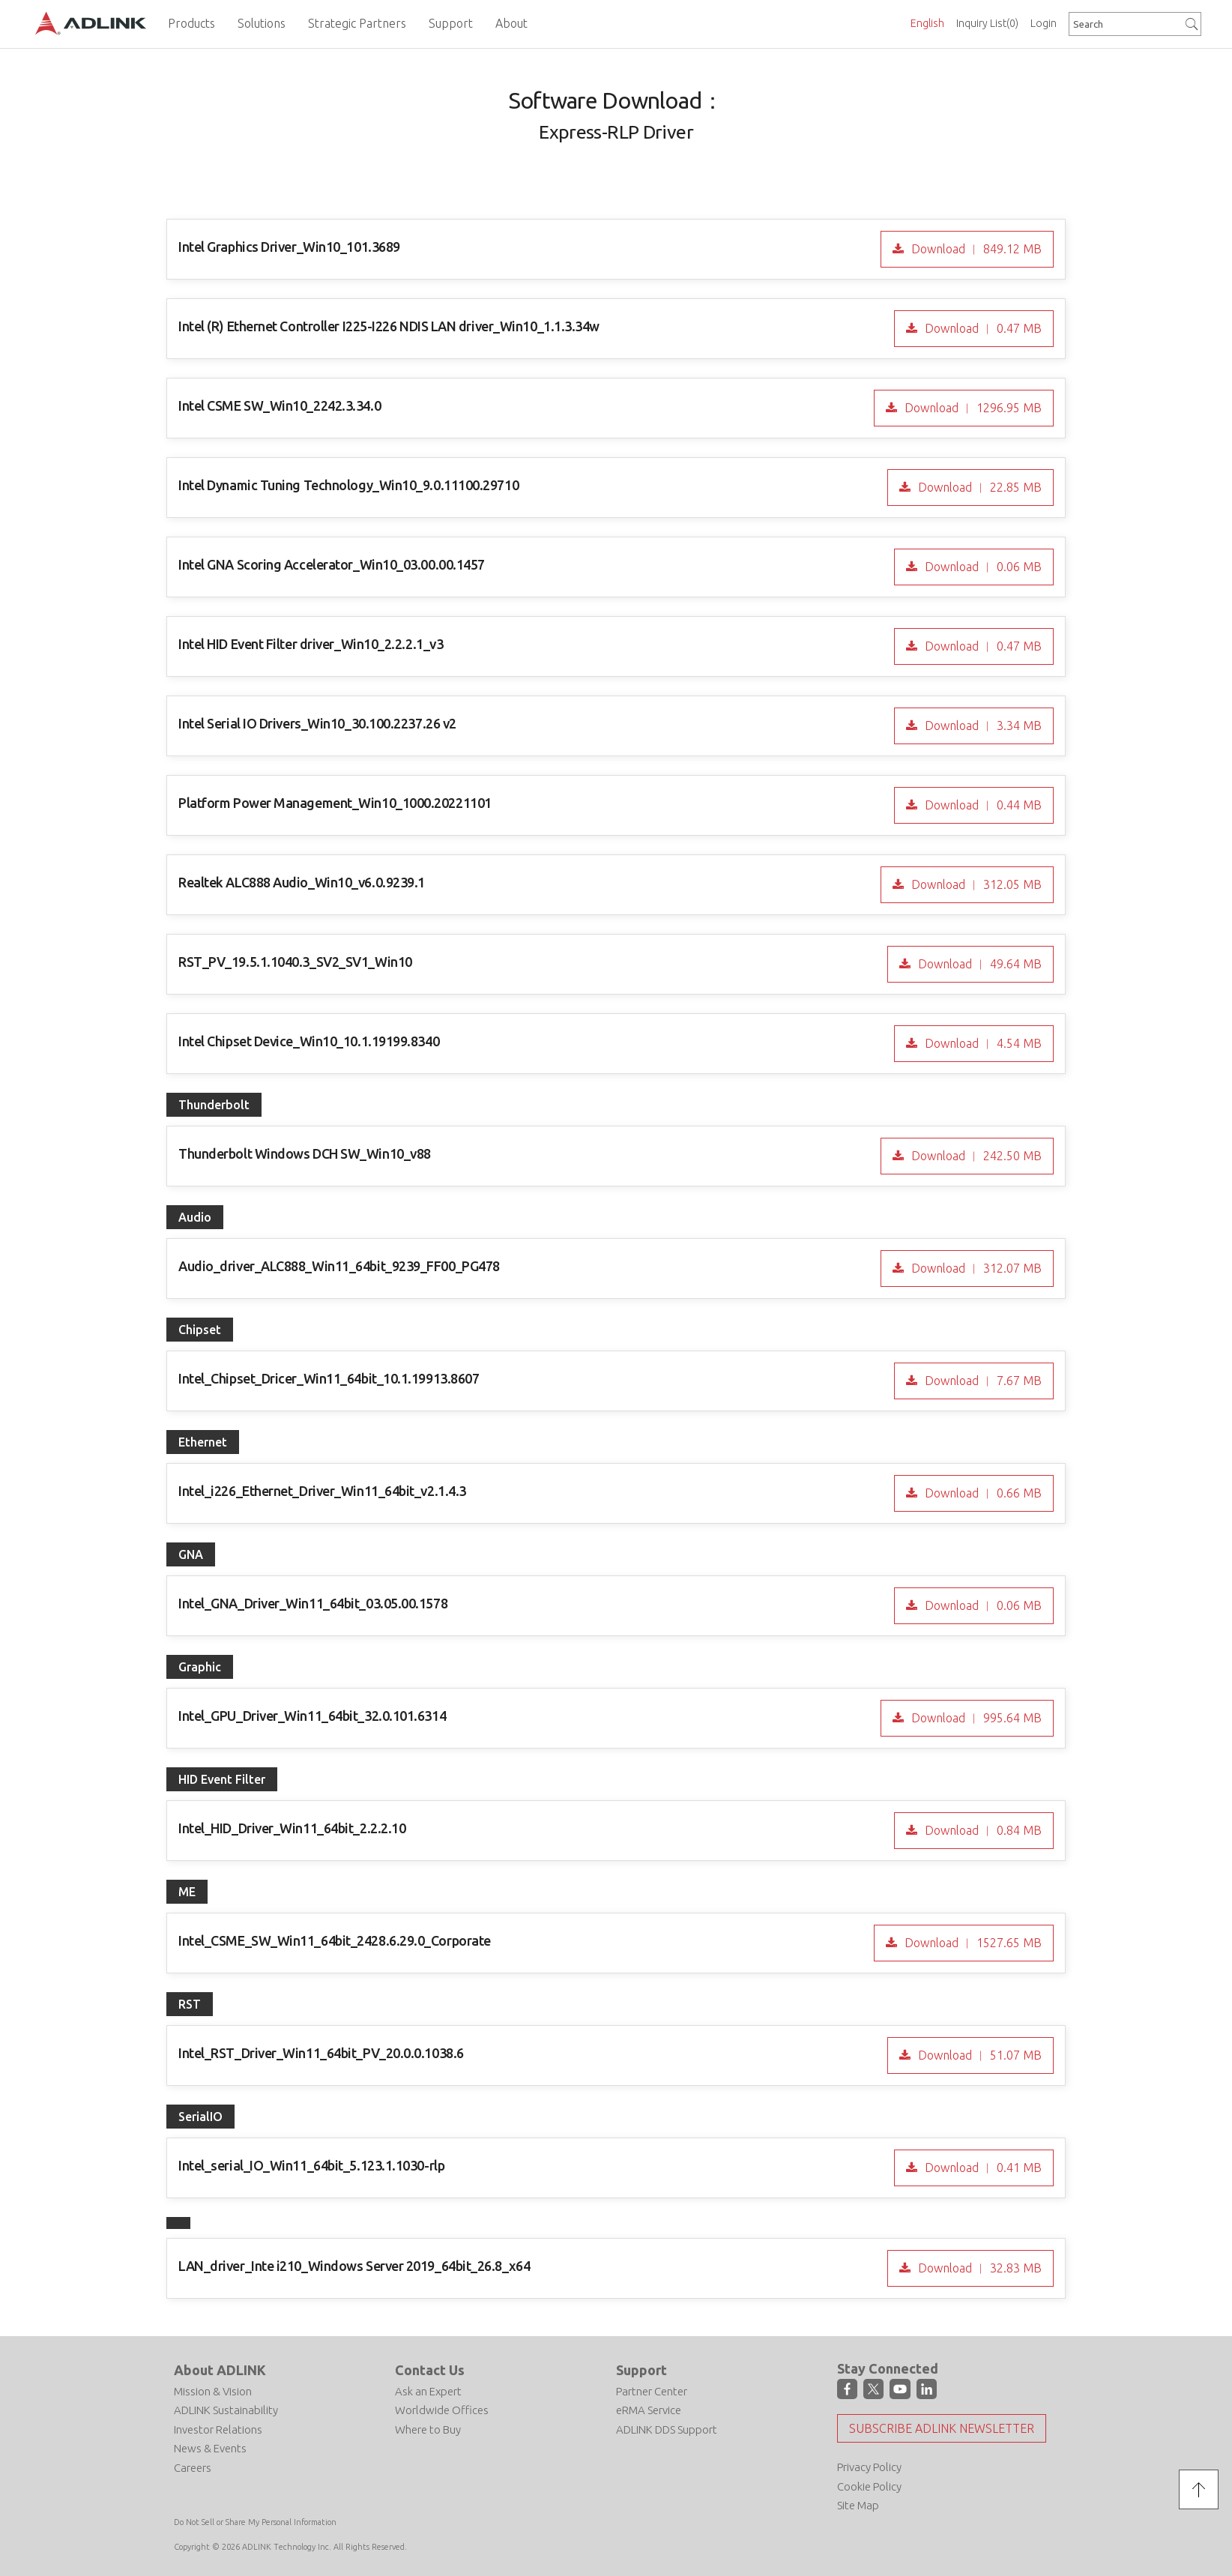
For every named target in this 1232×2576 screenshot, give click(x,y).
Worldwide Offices (442, 2410)
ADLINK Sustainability (226, 2410)
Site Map (858, 2505)
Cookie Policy (869, 2486)
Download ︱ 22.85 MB (978, 487)
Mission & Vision (213, 2391)
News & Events (210, 2448)
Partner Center (651, 2391)
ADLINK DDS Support (666, 2429)
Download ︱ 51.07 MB (978, 2055)
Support (641, 2369)
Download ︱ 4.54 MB (982, 1043)
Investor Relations (218, 2429)
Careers (192, 2467)
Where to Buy (428, 2429)
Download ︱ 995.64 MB (975, 1718)
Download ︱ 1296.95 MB (972, 407)
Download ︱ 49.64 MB (978, 964)
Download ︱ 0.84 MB (982, 1830)
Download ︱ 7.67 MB (982, 1380)
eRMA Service (648, 2410)
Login (1043, 23)
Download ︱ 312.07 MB (975, 1268)
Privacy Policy (869, 2467)
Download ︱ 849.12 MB (975, 249)
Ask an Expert (428, 2391)
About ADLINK (220, 2369)
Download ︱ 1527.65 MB (972, 1942)
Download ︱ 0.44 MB (982, 805)
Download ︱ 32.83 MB (978, 2268)
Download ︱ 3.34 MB (982, 725)
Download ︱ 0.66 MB (982, 1493)
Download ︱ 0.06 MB (982, 566)
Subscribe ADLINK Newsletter (941, 2428)
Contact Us (430, 2369)
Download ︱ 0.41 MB (982, 2167)
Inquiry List (987, 23)
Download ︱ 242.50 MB (975, 1155)
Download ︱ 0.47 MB (982, 328)
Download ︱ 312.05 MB (975, 884)
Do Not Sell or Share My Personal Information (255, 2522)
